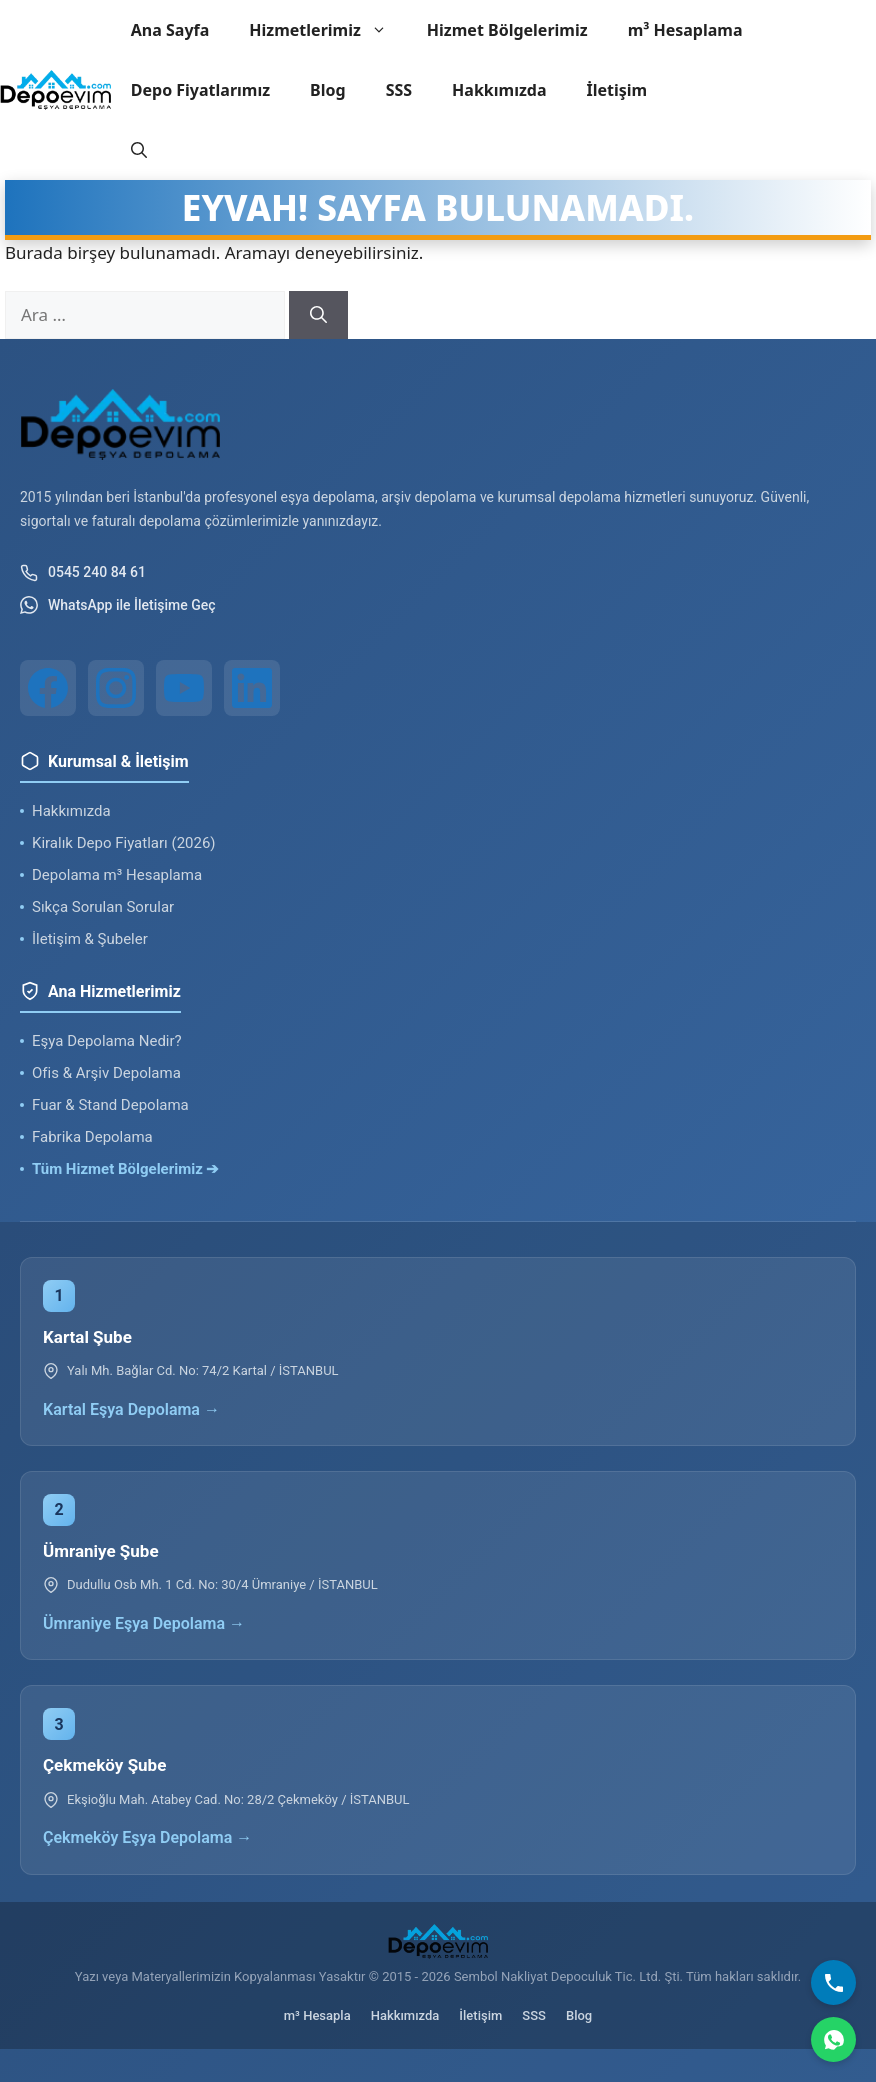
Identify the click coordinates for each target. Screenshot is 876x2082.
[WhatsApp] (833, 2039)
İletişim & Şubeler (90, 939)
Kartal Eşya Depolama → (131, 1409)
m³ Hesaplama (685, 30)
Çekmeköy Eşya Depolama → (147, 1837)
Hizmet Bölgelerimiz (507, 30)
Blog (328, 90)
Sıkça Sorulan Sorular (103, 907)
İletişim (617, 90)
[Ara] (318, 315)
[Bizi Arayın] (833, 1982)
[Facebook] (48, 688)
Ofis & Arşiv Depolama (106, 1073)
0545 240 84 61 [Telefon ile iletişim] (83, 573)
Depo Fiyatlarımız (200, 90)
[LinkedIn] (252, 688)
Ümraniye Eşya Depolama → (144, 1623)
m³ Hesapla (317, 2015)
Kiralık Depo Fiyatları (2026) (124, 843)
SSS (399, 90)
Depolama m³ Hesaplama (117, 875)
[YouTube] (184, 688)
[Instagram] (116, 688)
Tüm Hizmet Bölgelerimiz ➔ (126, 1169)
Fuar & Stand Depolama (110, 1105)
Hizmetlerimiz (328, 30)
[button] (139, 150)
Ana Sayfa (170, 30)
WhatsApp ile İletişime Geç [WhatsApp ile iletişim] (118, 605)
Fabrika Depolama (92, 1137)
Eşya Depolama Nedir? (107, 1041)
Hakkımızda (499, 90)
